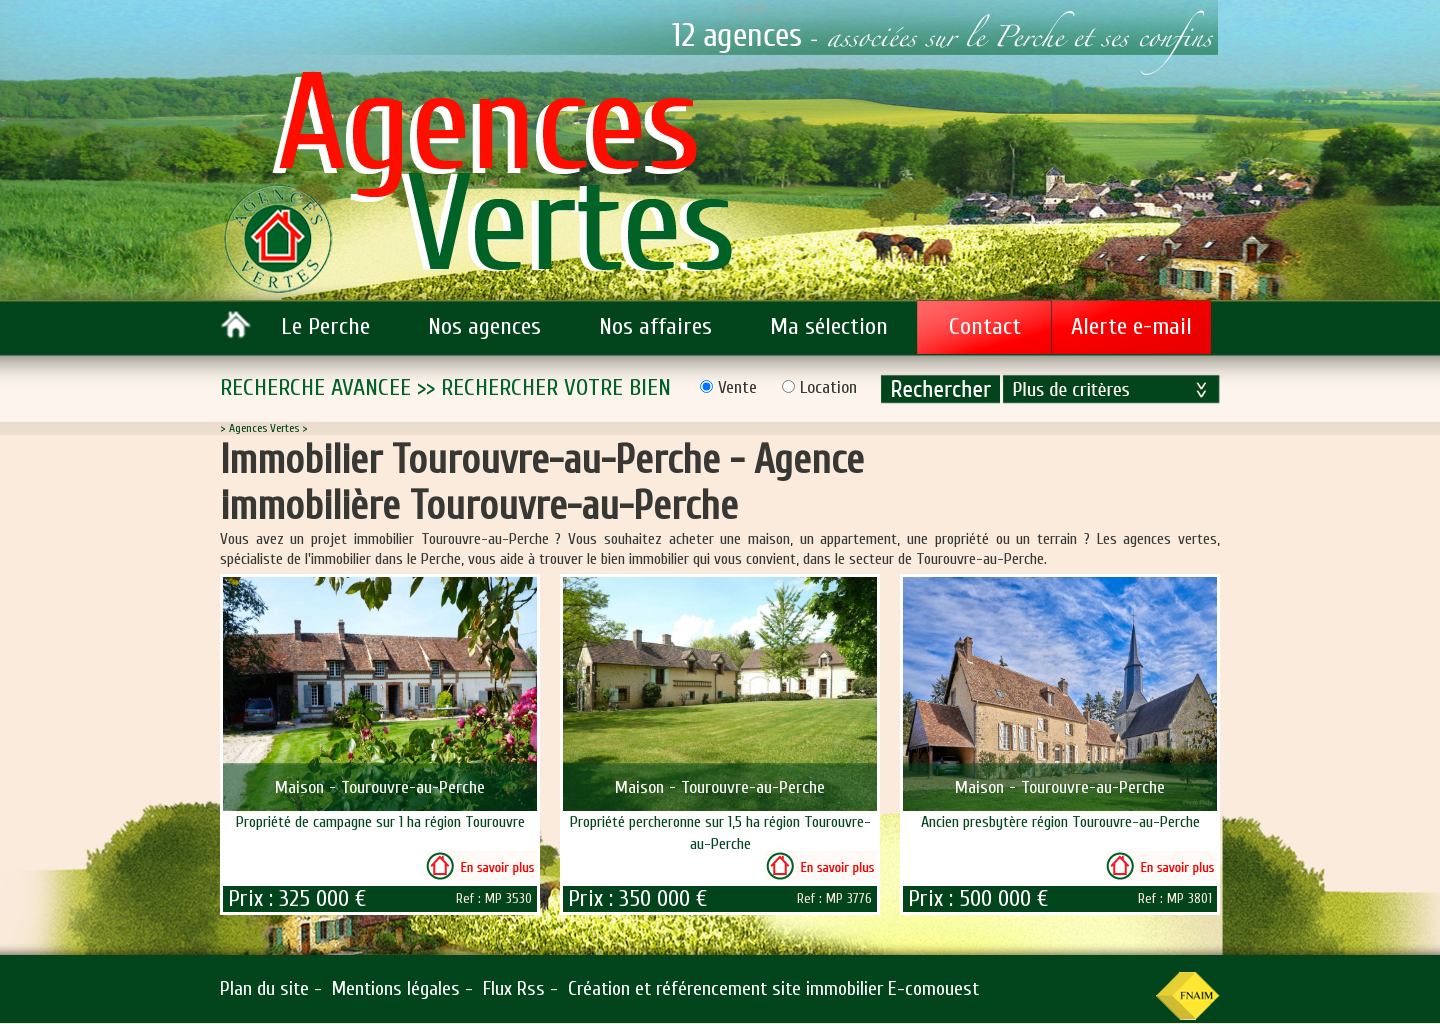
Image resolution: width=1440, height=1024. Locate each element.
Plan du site (264, 988)
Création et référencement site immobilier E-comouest (773, 988)
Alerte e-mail (1131, 326)
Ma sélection (829, 326)
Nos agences (484, 326)
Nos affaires (655, 326)
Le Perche (325, 326)
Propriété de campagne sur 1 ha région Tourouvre (380, 822)
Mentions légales (396, 988)
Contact (985, 326)
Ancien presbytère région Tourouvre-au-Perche (1060, 822)
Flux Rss (514, 988)
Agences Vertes (264, 428)
